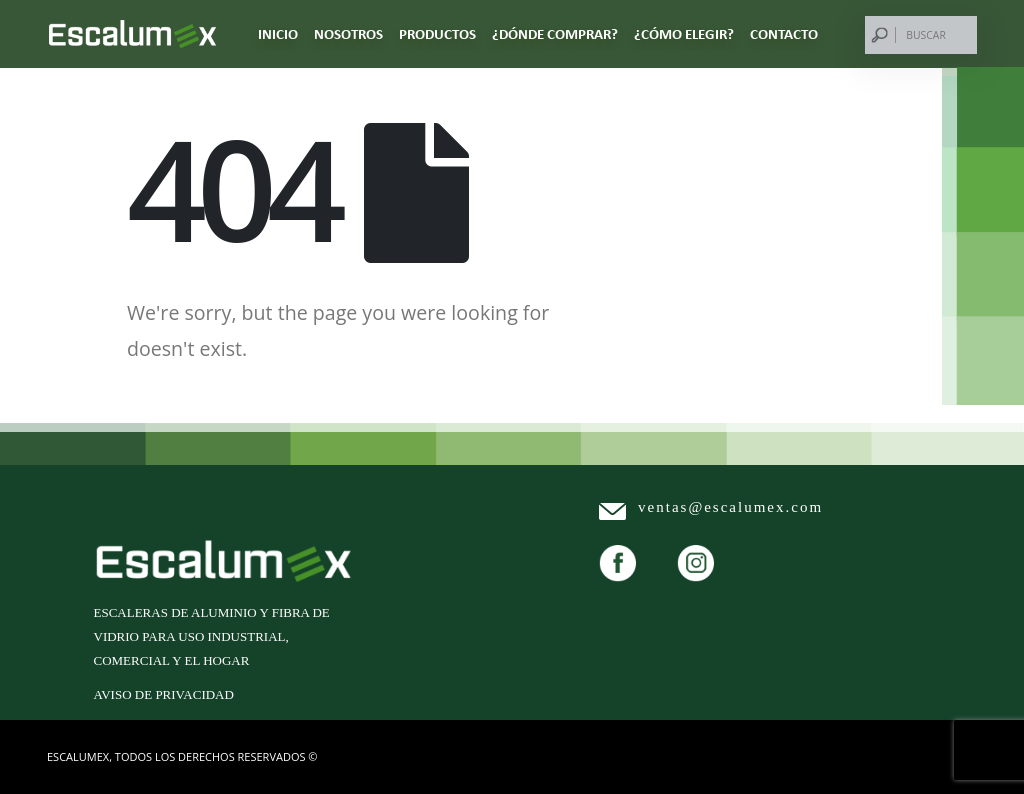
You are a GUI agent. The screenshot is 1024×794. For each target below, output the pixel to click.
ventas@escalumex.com (730, 507)
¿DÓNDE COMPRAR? (555, 34)
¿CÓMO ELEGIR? (684, 34)
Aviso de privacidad (164, 694)
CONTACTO (784, 34)
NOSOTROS (348, 34)
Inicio (278, 34)
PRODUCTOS (437, 34)
